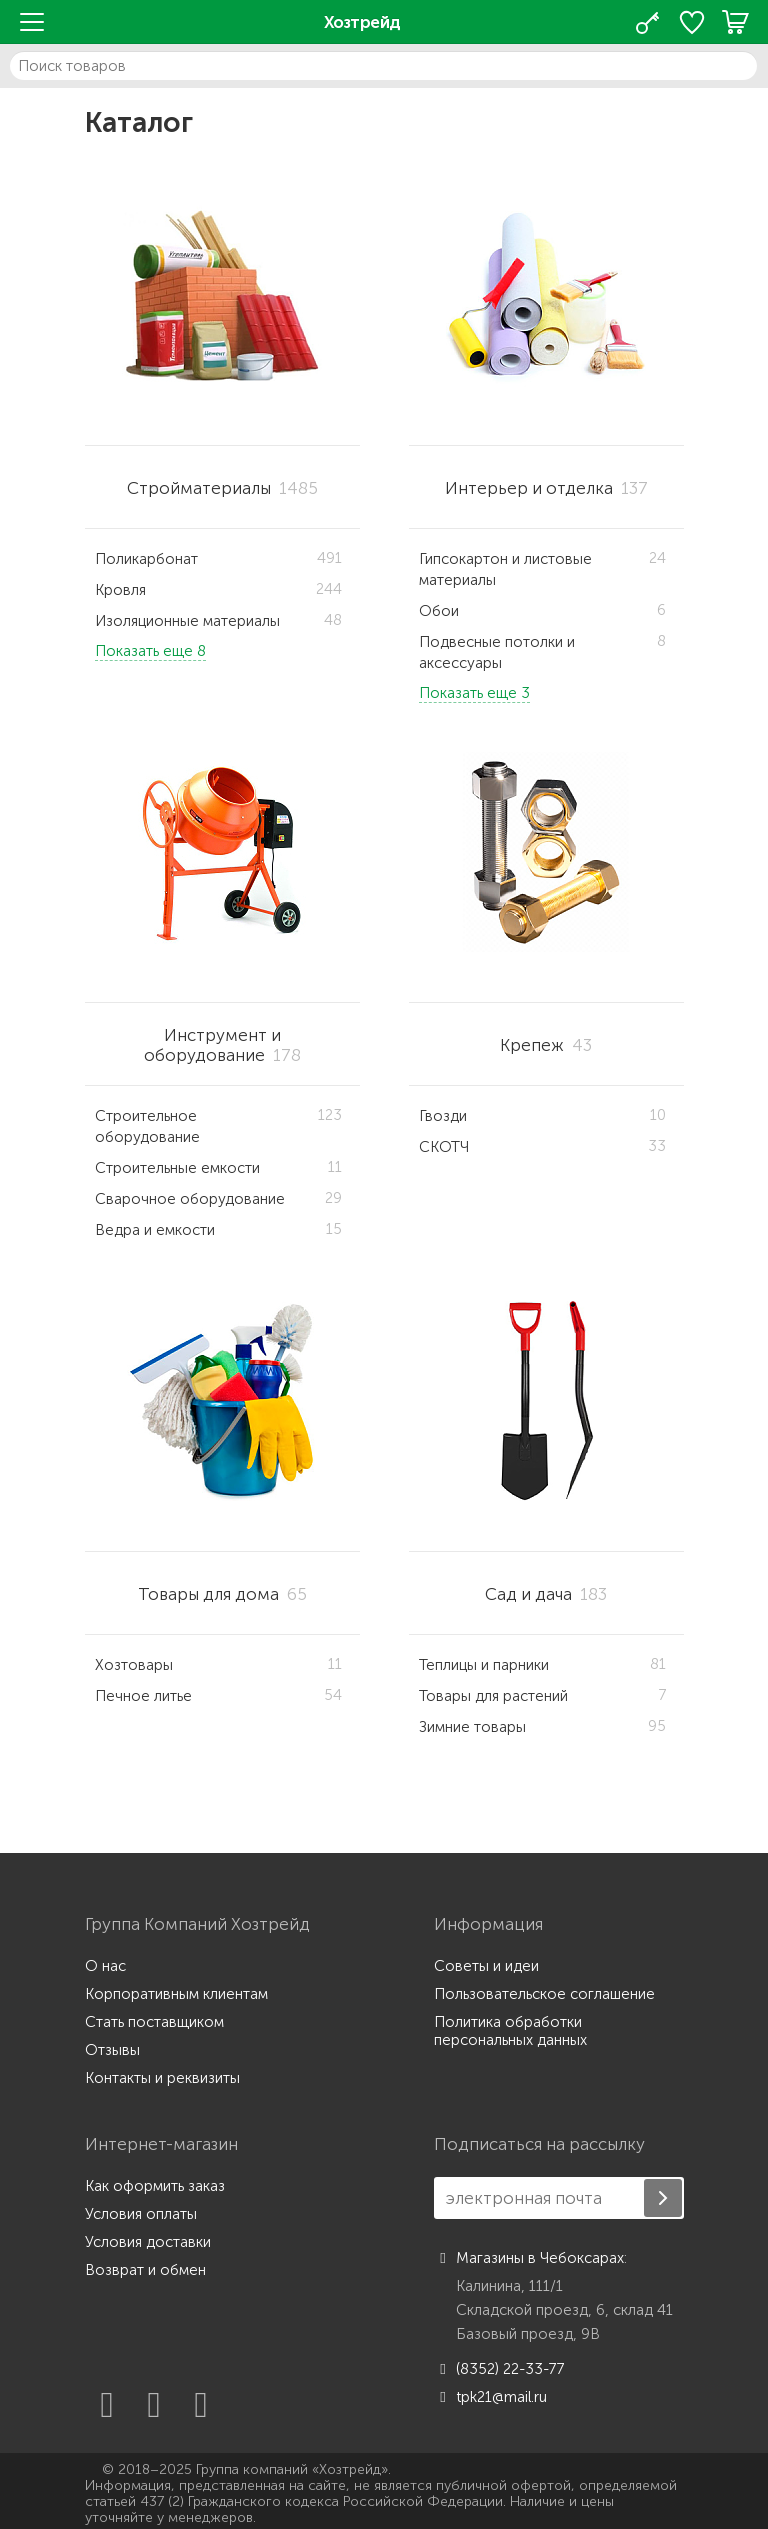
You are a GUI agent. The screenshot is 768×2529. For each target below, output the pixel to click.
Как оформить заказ (155, 2186)
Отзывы (112, 2050)
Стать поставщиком (154, 2022)
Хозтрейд (362, 22)
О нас (105, 1966)
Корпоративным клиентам (176, 1994)
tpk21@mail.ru (491, 2397)
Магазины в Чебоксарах (529, 2258)
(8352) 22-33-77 (499, 2369)
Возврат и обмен (145, 2270)
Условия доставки (148, 2242)
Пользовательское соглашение (544, 1994)
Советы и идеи (486, 1966)
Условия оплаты (141, 2214)
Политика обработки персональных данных (510, 2031)
